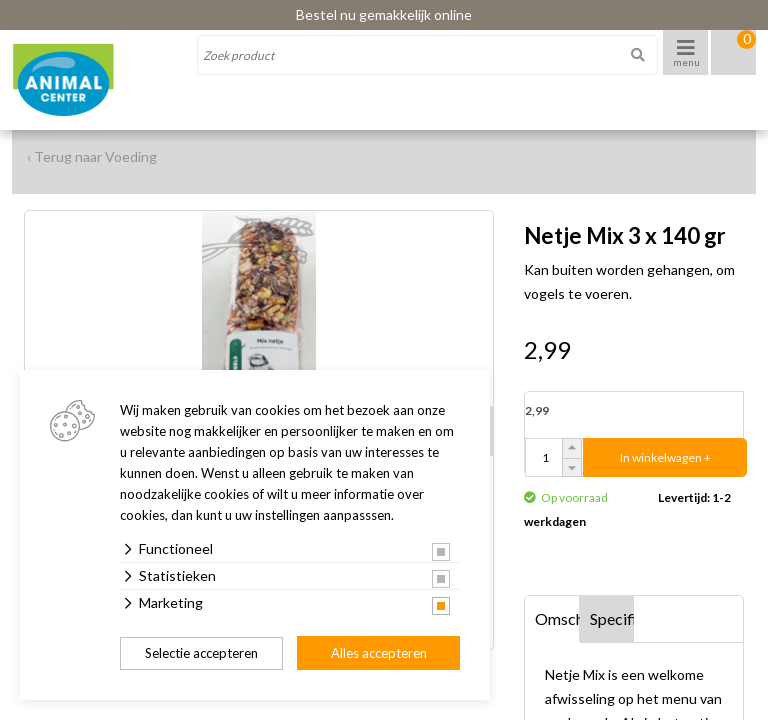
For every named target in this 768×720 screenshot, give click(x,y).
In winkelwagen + (665, 457)
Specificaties (612, 618)
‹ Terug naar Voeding (92, 156)
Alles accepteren (379, 653)
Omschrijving (557, 618)
